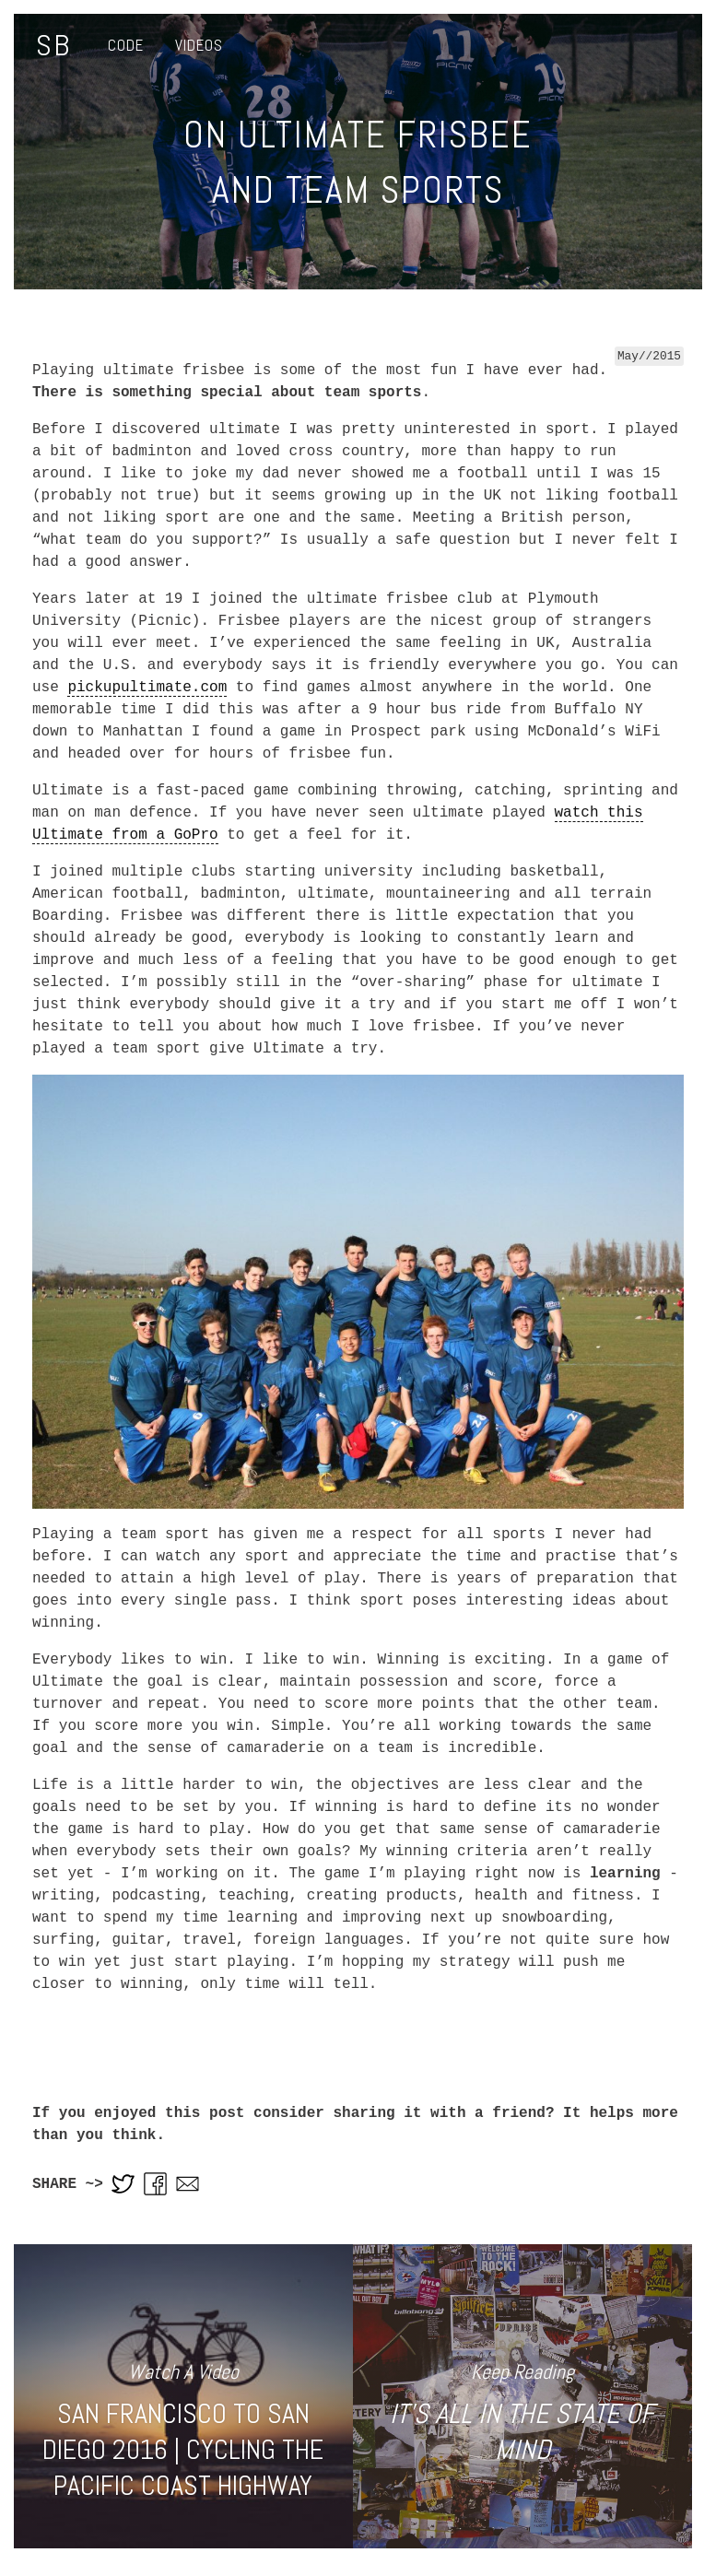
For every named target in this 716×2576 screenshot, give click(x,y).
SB (53, 45)
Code (126, 45)
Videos (199, 45)
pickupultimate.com (147, 687)
